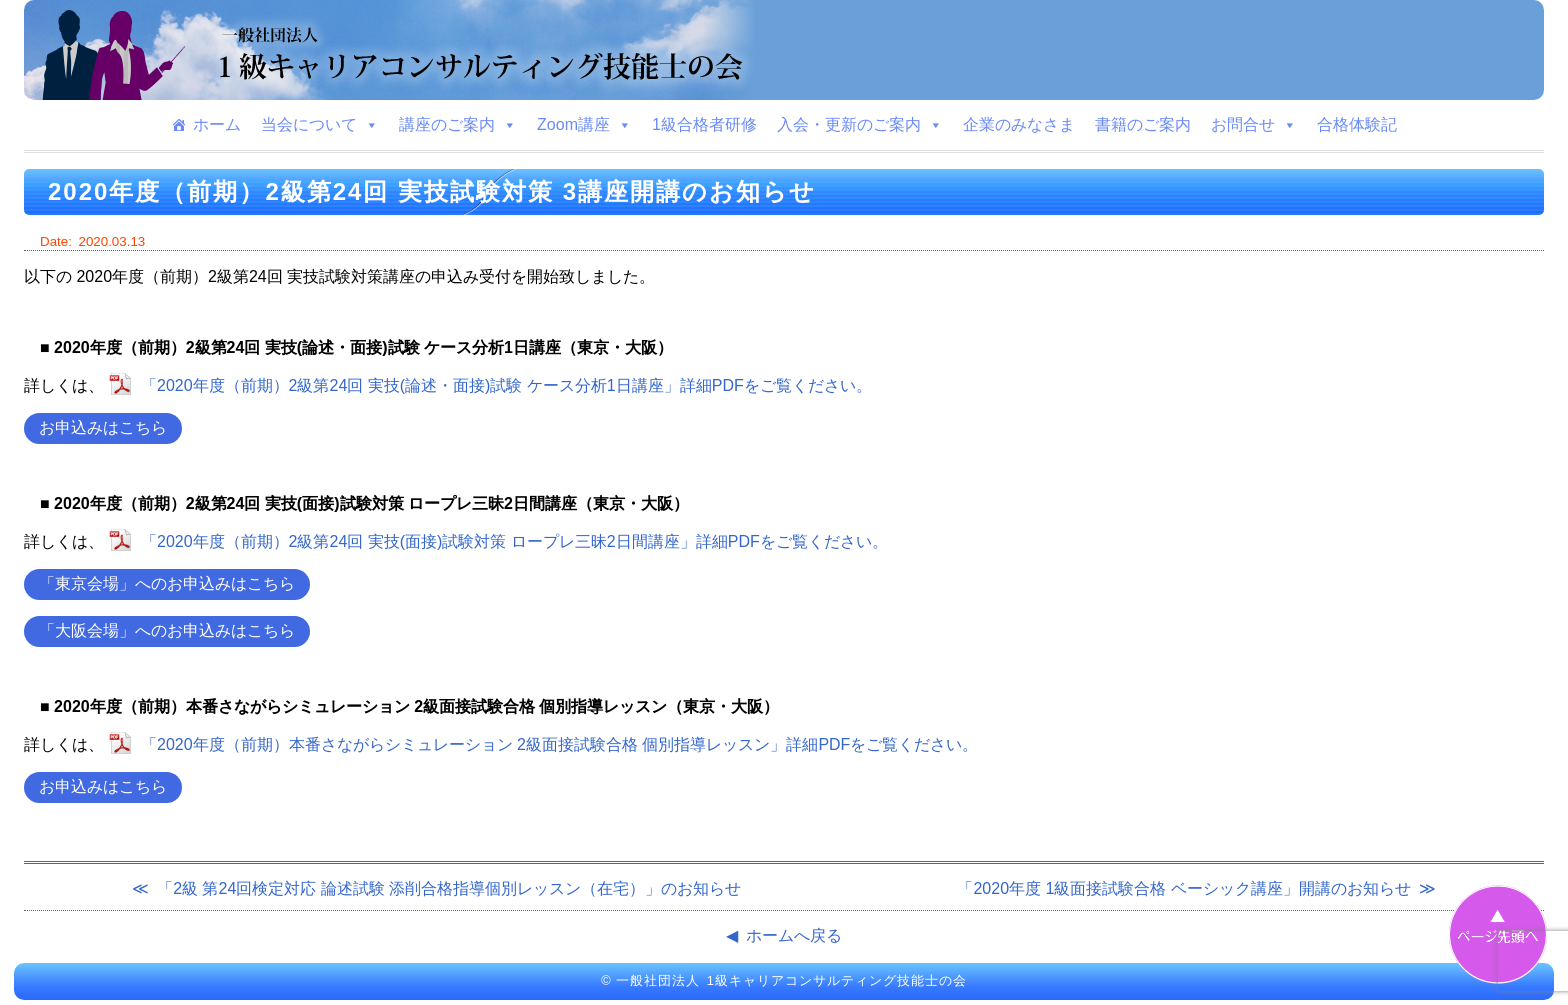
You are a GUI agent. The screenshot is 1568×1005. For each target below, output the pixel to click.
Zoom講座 (584, 125)
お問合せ (1254, 125)
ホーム (217, 124)
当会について (320, 125)
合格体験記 (1357, 124)
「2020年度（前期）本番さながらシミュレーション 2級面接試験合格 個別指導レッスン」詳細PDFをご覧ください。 (559, 744)
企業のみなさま (1019, 124)
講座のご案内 (458, 125)
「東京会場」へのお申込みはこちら (167, 583)
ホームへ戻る (794, 935)
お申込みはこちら (103, 427)
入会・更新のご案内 (860, 125)
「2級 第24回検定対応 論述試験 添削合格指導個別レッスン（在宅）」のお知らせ (449, 888)
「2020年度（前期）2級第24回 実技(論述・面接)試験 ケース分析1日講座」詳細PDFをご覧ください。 (506, 385)
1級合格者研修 (704, 124)
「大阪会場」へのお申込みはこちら (167, 630)
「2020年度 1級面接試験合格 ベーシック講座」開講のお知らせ (1183, 888)
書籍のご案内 (1143, 124)
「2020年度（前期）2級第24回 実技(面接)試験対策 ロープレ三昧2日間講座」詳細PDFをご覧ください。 (514, 541)
